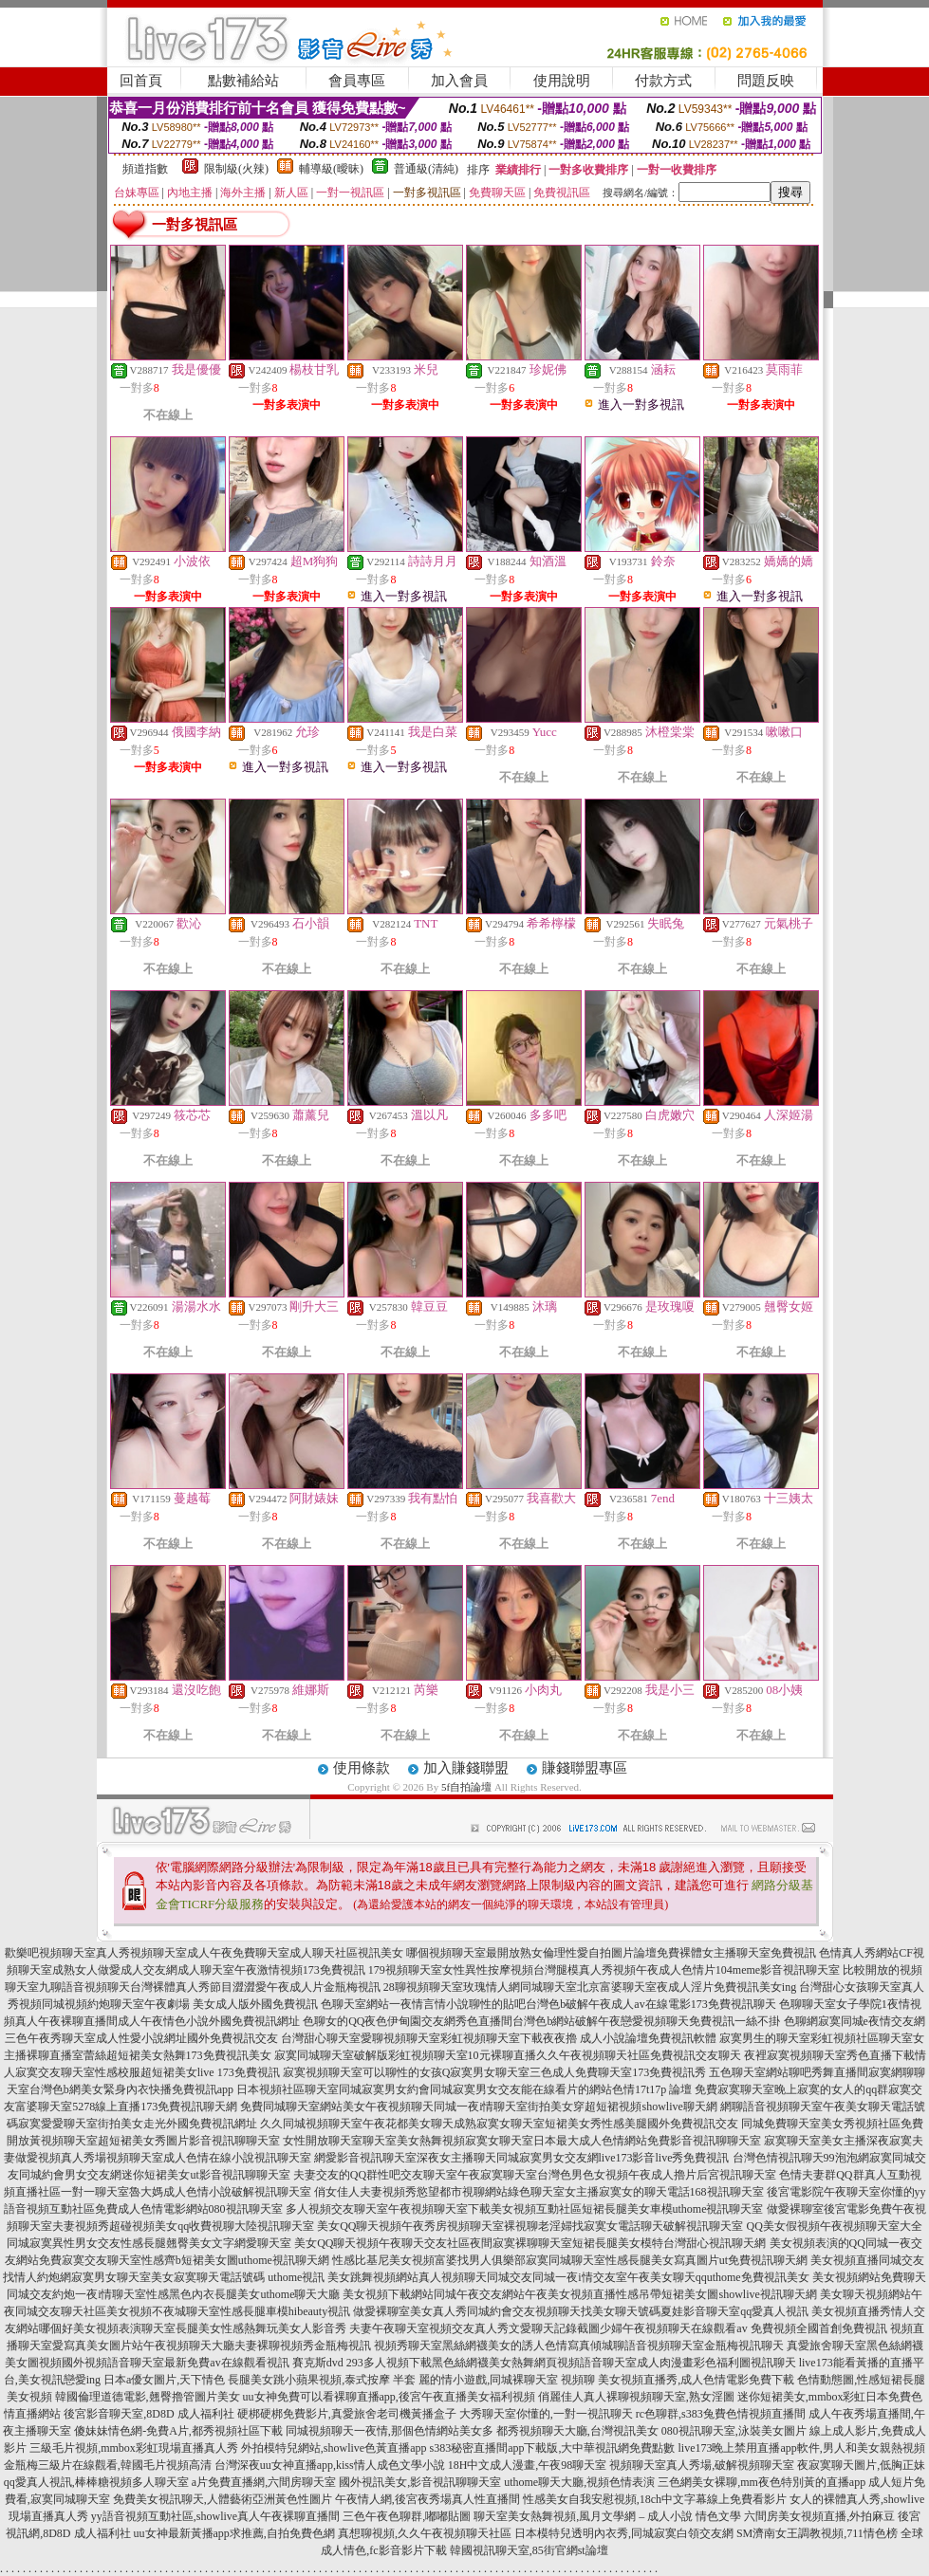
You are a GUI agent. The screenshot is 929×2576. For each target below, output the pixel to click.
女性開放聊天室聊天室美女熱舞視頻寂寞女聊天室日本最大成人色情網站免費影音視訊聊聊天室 (522, 2140)
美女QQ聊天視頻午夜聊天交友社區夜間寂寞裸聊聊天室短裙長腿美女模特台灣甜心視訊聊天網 (530, 2243)
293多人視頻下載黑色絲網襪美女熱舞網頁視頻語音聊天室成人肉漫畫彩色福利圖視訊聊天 (571, 2362)
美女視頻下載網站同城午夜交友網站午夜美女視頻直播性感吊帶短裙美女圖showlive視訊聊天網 (579, 2294)
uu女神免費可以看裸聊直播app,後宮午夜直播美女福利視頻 (389, 2396)
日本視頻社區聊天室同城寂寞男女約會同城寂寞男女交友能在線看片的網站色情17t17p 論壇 (464, 2089)
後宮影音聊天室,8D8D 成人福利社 (148, 2413)
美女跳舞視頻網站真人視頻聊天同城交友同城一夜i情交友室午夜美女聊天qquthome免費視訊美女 (567, 2277)
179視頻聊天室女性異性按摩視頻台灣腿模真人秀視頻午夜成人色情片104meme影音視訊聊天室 (604, 1970)
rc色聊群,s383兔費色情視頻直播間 (722, 2413)
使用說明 (561, 80)
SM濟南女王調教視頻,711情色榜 (817, 2533)
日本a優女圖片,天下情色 (164, 2379)
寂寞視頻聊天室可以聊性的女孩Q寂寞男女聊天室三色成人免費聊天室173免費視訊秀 (495, 2072)
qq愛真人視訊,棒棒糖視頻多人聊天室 (96, 2482)
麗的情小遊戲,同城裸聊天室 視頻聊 (506, 2379)
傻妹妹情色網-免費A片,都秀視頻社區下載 (178, 2431)
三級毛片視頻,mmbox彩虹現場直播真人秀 (133, 2448)
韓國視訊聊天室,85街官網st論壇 (529, 2550)
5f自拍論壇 (466, 1787)
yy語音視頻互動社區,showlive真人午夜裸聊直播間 (215, 2516)
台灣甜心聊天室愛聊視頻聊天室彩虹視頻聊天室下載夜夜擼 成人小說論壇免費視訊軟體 (498, 2038)
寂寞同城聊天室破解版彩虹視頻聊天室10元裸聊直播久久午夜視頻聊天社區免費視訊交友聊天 (507, 2055)
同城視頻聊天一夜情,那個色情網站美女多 (389, 2431)
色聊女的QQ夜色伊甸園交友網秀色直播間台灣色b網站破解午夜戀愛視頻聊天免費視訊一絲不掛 (541, 2021)
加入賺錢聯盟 (466, 1768)
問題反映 (765, 80)
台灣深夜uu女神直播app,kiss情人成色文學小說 (329, 2465)
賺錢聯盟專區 (584, 1768)
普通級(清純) (426, 168)
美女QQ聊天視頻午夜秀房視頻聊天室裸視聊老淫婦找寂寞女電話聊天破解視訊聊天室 (530, 2226)
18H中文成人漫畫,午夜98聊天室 (527, 2465)
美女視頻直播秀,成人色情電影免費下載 (696, 2379)
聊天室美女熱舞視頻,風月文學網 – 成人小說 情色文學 (607, 2516)
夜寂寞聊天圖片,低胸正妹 (861, 2465)
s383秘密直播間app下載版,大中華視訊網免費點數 (553, 2448)
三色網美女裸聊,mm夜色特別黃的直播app (761, 2482)
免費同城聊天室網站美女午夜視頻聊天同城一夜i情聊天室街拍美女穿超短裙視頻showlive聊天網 (478, 2106)
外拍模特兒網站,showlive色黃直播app (335, 2448)
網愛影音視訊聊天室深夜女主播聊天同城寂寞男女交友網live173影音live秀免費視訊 (522, 2157)
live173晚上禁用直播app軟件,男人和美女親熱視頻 (801, 2448)
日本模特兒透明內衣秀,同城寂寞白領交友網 (624, 2533)
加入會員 (459, 80)
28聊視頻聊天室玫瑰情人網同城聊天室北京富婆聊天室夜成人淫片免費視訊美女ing (589, 1987)
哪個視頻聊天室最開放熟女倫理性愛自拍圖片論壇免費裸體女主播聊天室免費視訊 (611, 1953)
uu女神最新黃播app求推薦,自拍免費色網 (234, 2533)
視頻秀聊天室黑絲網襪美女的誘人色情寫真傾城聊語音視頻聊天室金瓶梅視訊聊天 (579, 2345)
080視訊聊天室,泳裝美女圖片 (734, 2431)
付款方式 (663, 80)
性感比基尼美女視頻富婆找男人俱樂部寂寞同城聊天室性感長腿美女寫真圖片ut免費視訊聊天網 (570, 2260)
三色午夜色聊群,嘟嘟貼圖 (407, 2516)
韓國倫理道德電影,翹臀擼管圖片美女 (147, 2396)
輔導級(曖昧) (331, 168)
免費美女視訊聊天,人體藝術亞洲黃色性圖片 (222, 2499)
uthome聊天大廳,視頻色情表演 (579, 2482)
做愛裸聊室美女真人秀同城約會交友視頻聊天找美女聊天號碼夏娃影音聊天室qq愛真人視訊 (580, 2311)
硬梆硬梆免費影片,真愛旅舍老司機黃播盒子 (346, 2413)
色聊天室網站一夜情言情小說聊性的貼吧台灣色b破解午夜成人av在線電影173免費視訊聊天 (548, 2004)
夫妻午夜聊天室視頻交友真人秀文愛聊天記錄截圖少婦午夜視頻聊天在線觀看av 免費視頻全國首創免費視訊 (617, 2328)
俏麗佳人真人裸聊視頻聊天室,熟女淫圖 (636, 2396)
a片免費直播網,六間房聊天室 (264, 2482)
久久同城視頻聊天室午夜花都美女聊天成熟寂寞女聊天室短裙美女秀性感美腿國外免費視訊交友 (499, 2123)
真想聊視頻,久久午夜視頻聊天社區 (424, 2533)
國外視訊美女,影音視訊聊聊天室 (420, 2482)
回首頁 (141, 80)
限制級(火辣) (236, 168)
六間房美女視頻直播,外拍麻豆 (819, 2516)
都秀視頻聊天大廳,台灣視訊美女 (577, 2431)
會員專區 (356, 80)
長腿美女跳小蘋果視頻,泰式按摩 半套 (322, 2379)
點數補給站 (243, 80)
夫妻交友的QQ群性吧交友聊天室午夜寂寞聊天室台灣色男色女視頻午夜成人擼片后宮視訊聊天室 (534, 2174)
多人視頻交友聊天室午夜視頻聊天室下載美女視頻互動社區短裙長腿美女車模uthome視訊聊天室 (525, 2209)
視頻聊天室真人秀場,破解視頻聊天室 (701, 2465)
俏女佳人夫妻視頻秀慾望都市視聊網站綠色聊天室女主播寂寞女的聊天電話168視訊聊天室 (539, 2192)
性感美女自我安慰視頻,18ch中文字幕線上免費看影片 (655, 2499)
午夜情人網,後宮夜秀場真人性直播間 (427, 2499)
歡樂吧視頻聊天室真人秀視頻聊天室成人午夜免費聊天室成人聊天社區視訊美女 (204, 1953)
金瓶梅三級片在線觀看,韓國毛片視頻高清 (108, 2465)
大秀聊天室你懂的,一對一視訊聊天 (546, 2413)
